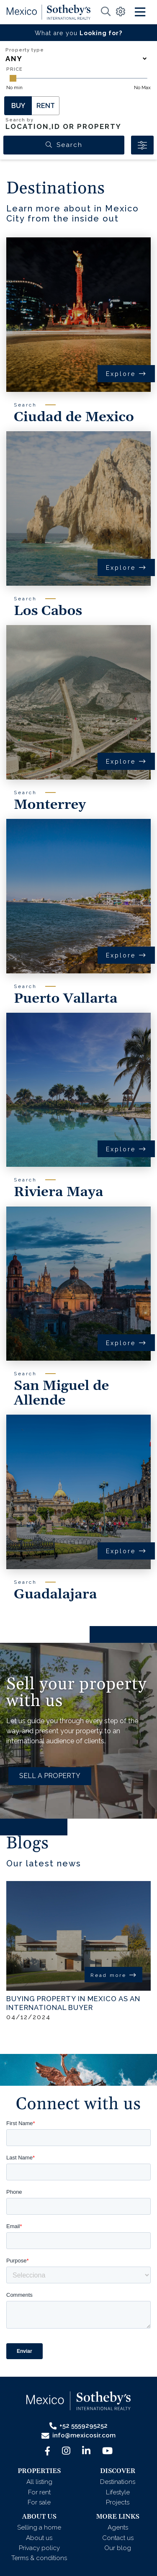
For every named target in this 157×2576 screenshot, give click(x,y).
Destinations (117, 2482)
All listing (39, 2482)
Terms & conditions (39, 2558)
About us (39, 2538)
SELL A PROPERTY (49, 1776)
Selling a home (39, 2527)
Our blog (117, 2548)
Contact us (118, 2538)
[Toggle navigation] (140, 12)
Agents (118, 2527)
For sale (39, 2502)
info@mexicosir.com (78, 2436)
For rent (39, 2492)
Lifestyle (118, 2492)
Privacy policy (39, 2548)
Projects (117, 2502)
